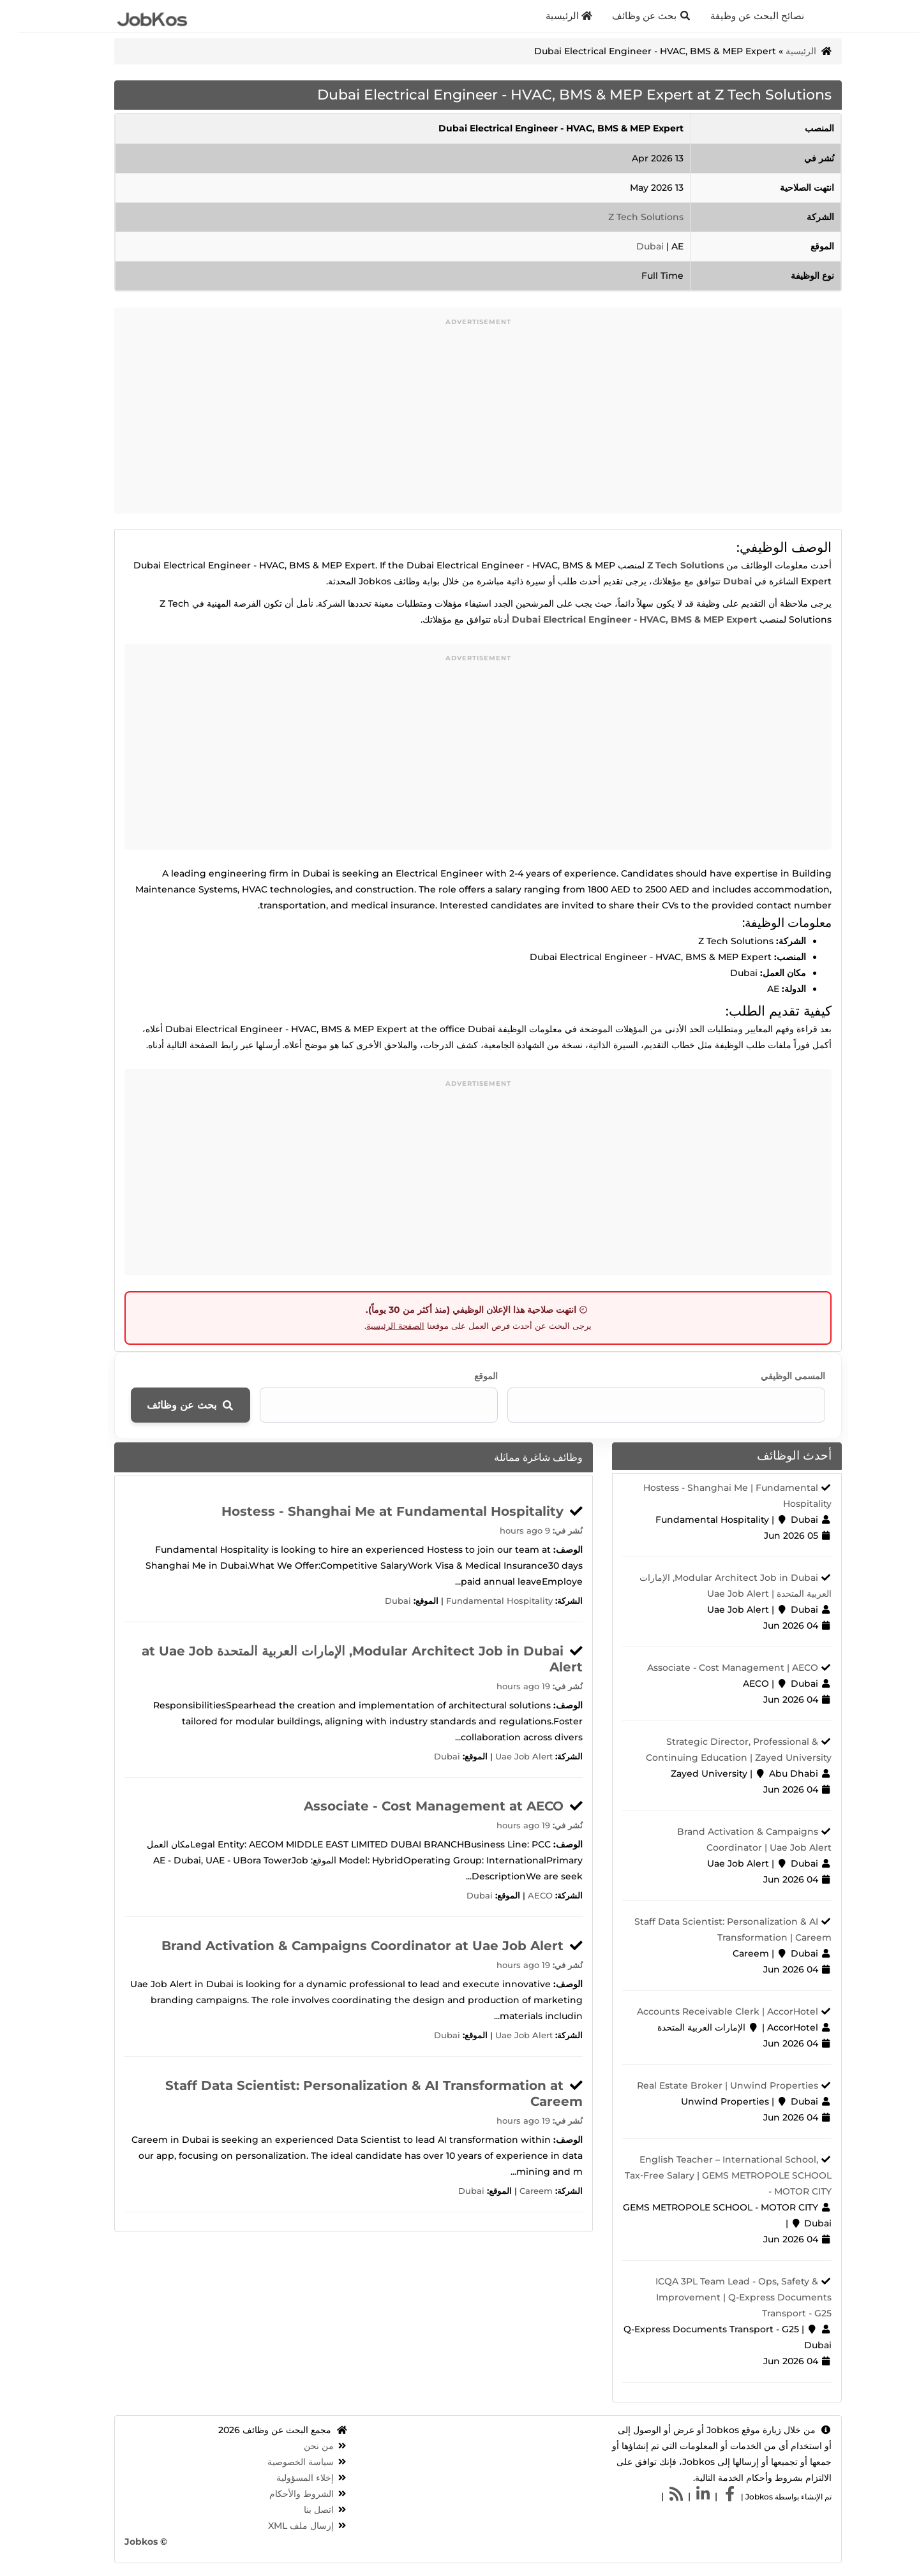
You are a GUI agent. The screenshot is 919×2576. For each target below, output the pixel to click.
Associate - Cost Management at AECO (415, 1806)
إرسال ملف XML (282, 2525)
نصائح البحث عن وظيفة (740, 16)
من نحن (300, 2446)
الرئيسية (551, 16)
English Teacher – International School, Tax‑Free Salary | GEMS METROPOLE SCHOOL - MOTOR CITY (709, 2175)
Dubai (633, 246)
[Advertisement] (459, 424)
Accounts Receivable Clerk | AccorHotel (709, 2011)
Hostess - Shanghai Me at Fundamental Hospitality (374, 1511)
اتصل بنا (300, 2509)
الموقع (467, 1376)
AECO (521, 1895)
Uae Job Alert (505, 1756)
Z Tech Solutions (627, 217)
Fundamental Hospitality (481, 1601)
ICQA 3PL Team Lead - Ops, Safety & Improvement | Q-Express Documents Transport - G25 (725, 2297)
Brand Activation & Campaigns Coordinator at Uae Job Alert (344, 1945)
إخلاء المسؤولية (286, 2477)
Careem (517, 2191)
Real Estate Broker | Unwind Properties (709, 2085)
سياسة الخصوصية (282, 2462)
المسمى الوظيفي (774, 1376)
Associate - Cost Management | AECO (714, 1667)
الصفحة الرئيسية (377, 1326)
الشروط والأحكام (283, 2493)
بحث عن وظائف (633, 16)
